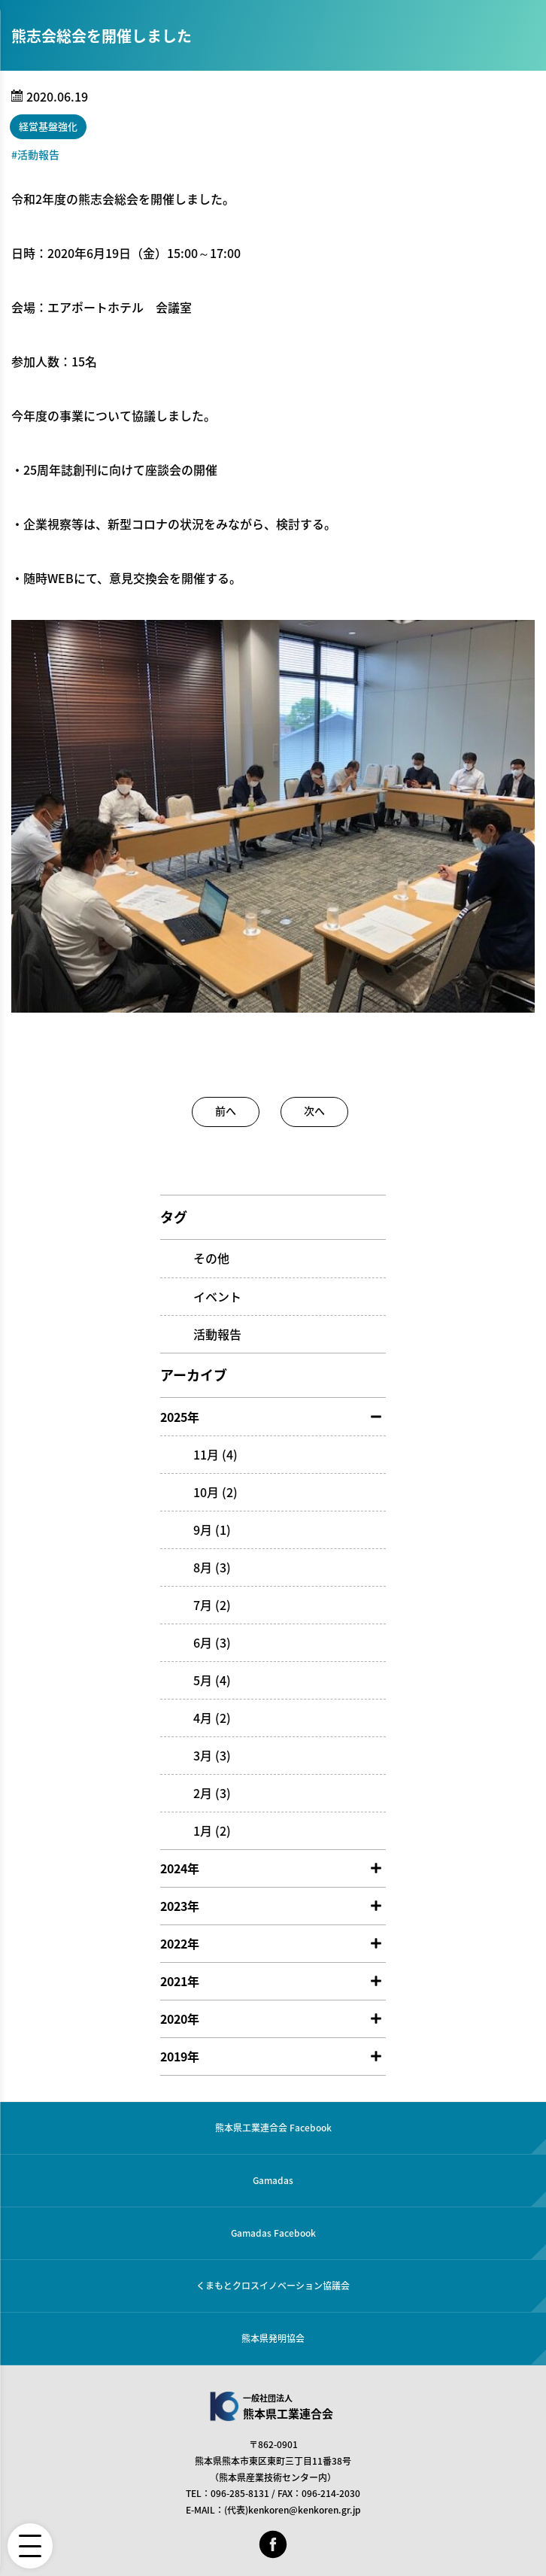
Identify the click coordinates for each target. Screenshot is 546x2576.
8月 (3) (212, 1567)
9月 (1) (212, 1529)
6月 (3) (212, 1642)
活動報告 (38, 154)
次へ (314, 1110)
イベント (217, 1296)
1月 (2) (212, 1830)
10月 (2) (215, 1492)
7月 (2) (212, 1605)
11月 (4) (215, 1454)
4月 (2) (212, 1718)
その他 (211, 1258)
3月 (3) (212, 1755)
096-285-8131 (240, 2493)
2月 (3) (212, 1793)
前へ (225, 1110)
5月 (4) (212, 1680)
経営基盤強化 (48, 126)
